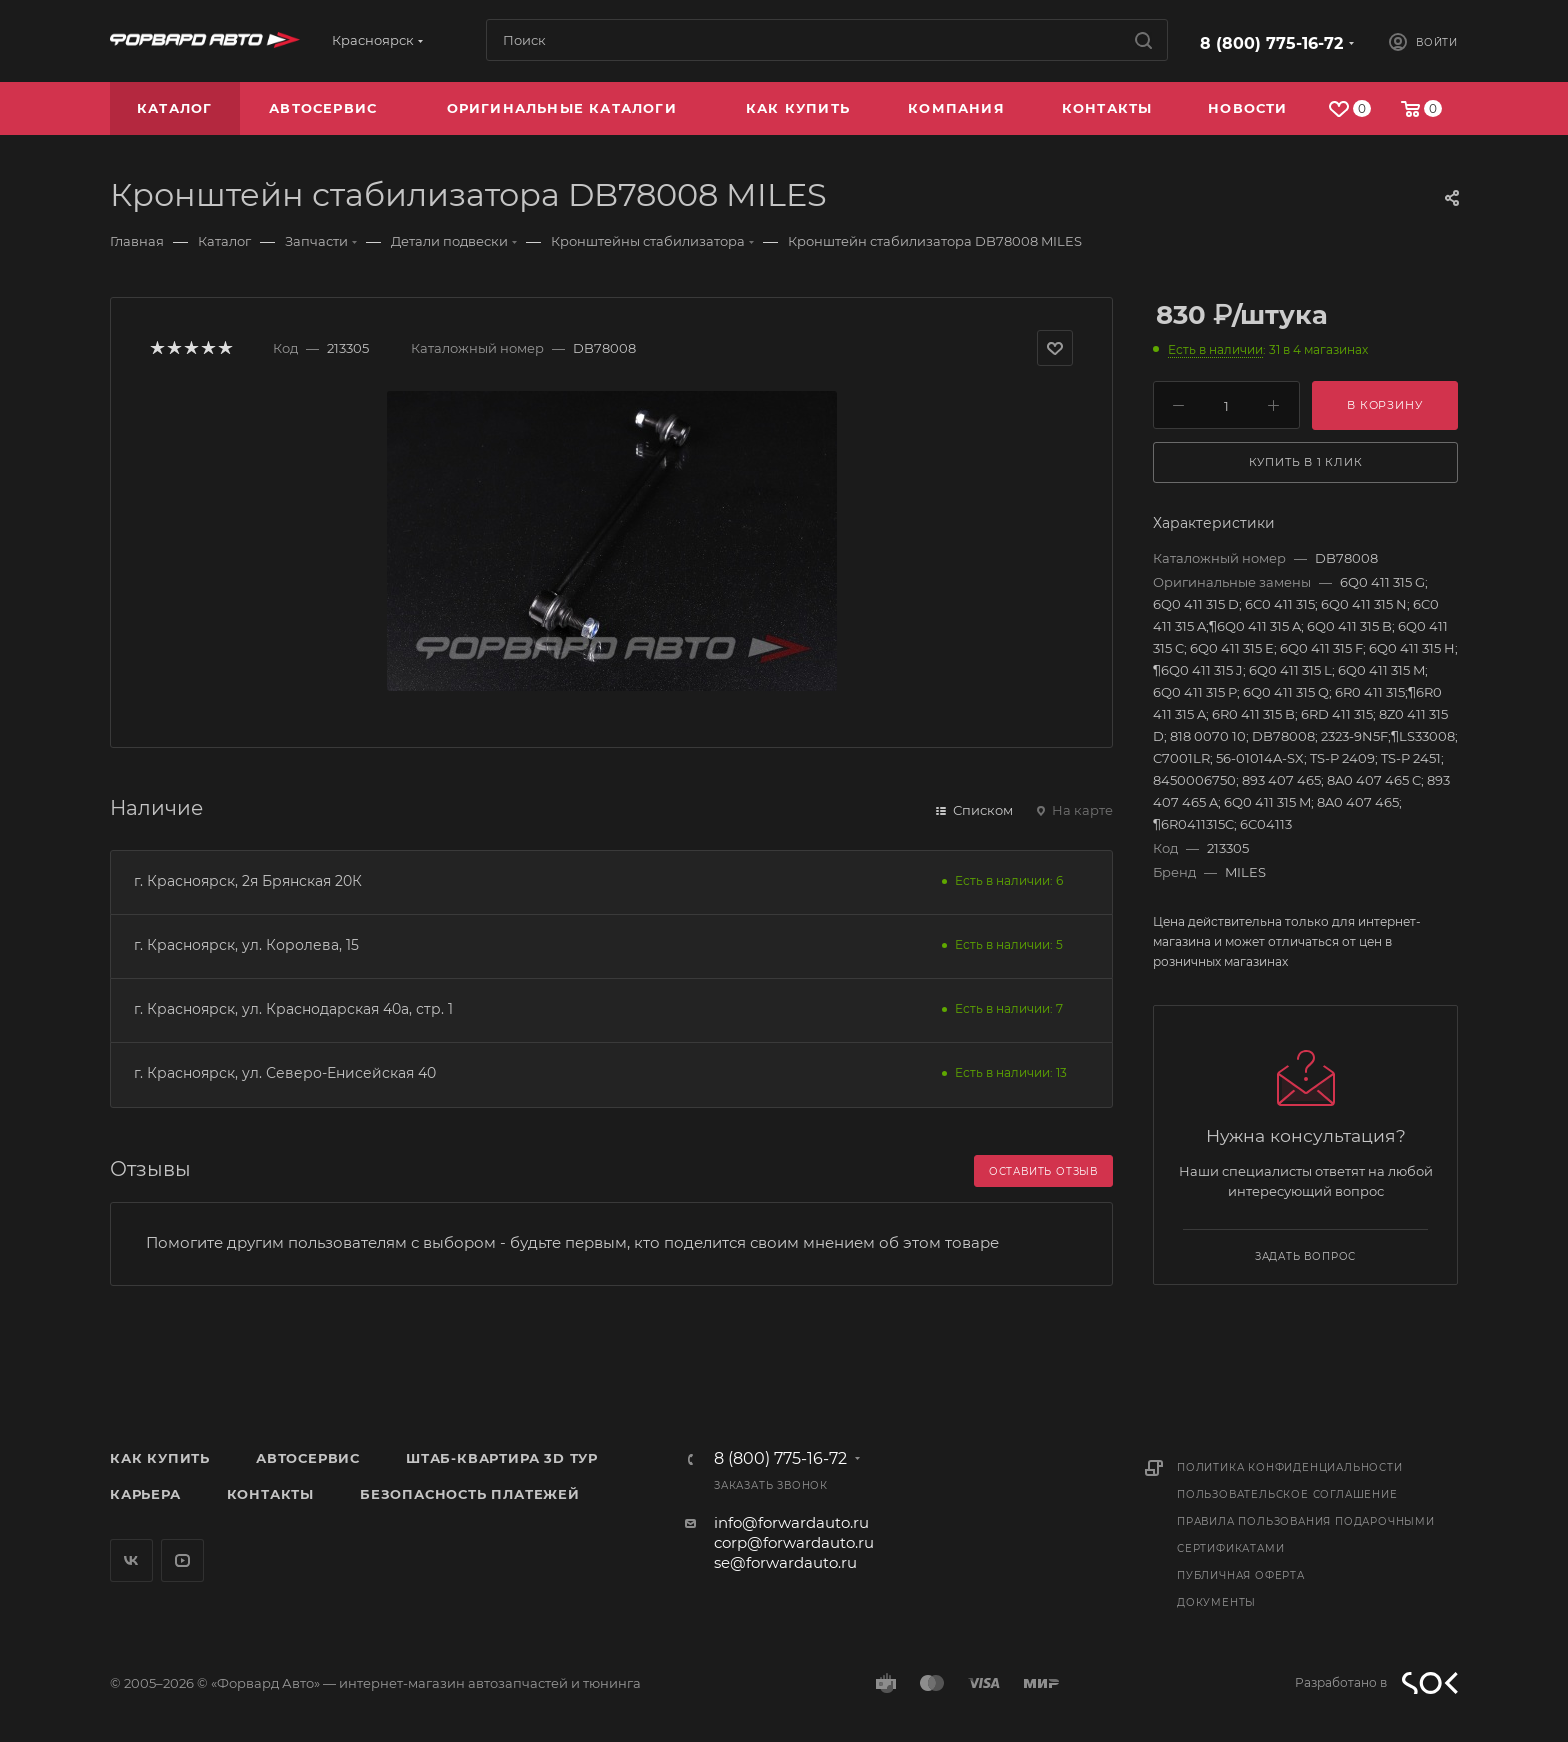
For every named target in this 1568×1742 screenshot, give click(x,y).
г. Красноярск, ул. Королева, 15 (246, 945)
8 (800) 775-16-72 (1271, 43)
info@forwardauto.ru (791, 1522)
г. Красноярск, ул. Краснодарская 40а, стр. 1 (293, 1009)
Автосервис (308, 1458)
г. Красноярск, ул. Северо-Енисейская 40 (285, 1073)
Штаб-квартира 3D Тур (502, 1458)
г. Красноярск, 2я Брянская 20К (248, 881)
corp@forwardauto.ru (794, 1542)
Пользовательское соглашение (1287, 1494)
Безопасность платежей (470, 1494)
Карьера (145, 1494)
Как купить (160, 1458)
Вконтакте (131, 1560)
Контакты (270, 1494)
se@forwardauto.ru (785, 1562)
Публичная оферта (1241, 1575)
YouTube (182, 1560)
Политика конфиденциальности (1290, 1467)
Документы (1216, 1602)
